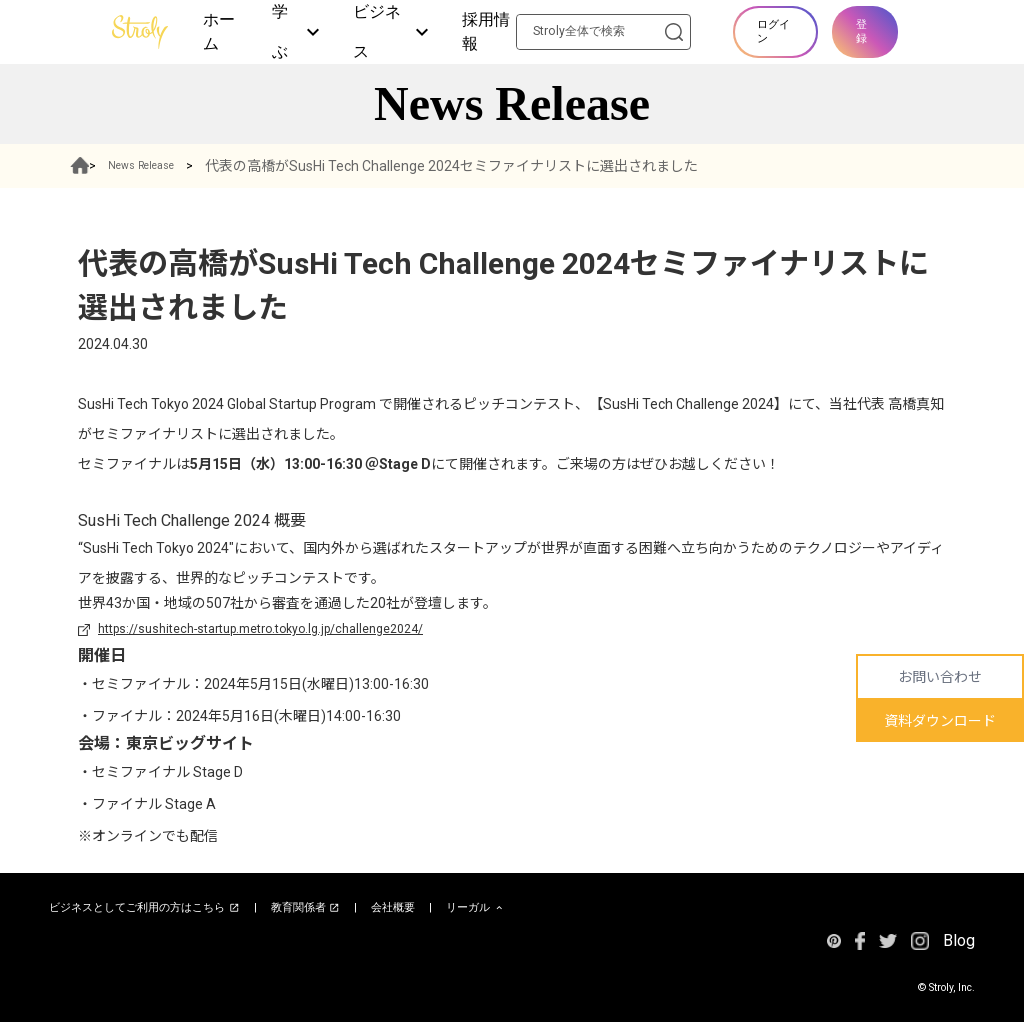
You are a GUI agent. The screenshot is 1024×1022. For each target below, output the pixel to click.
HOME (90, 166)
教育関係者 (306, 908)
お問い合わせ (940, 677)
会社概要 (393, 907)
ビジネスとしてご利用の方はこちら (144, 908)
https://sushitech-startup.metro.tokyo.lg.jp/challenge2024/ (260, 629)
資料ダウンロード (940, 721)
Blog (959, 940)
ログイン (773, 31)
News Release (173, 166)
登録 (861, 31)
